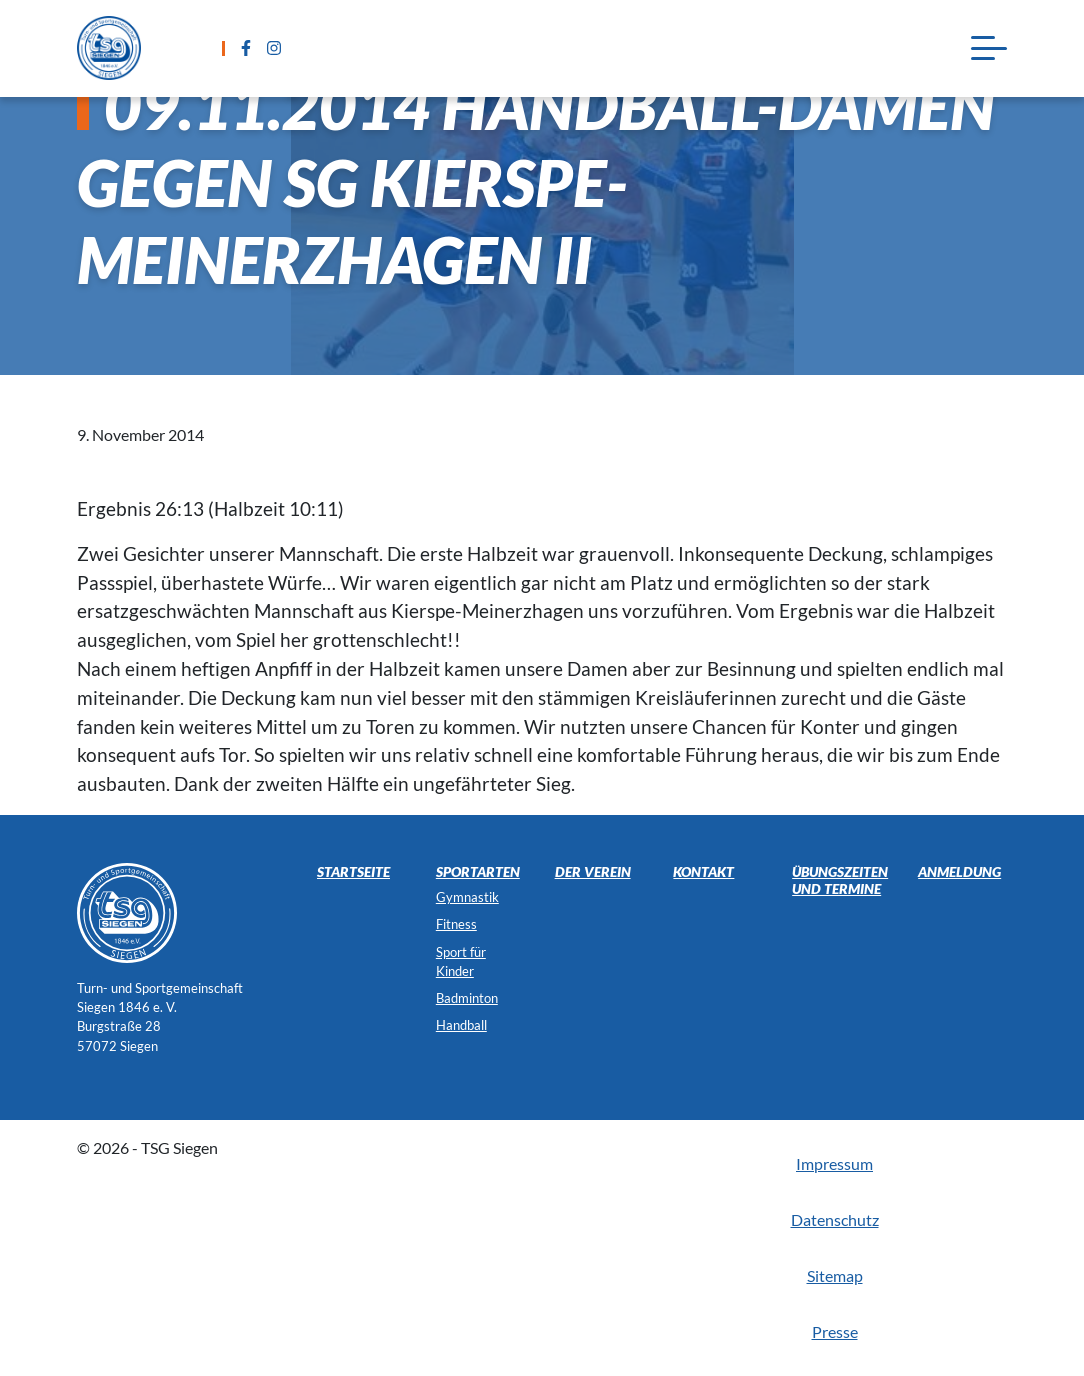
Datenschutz (835, 1219)
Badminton (467, 998)
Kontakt (703, 871)
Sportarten (478, 871)
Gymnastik (467, 897)
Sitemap (835, 1275)
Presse (835, 1331)
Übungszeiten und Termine (840, 880)
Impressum (834, 1163)
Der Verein (593, 871)
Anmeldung (959, 871)
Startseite (353, 871)
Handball (461, 1025)
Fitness (456, 924)
